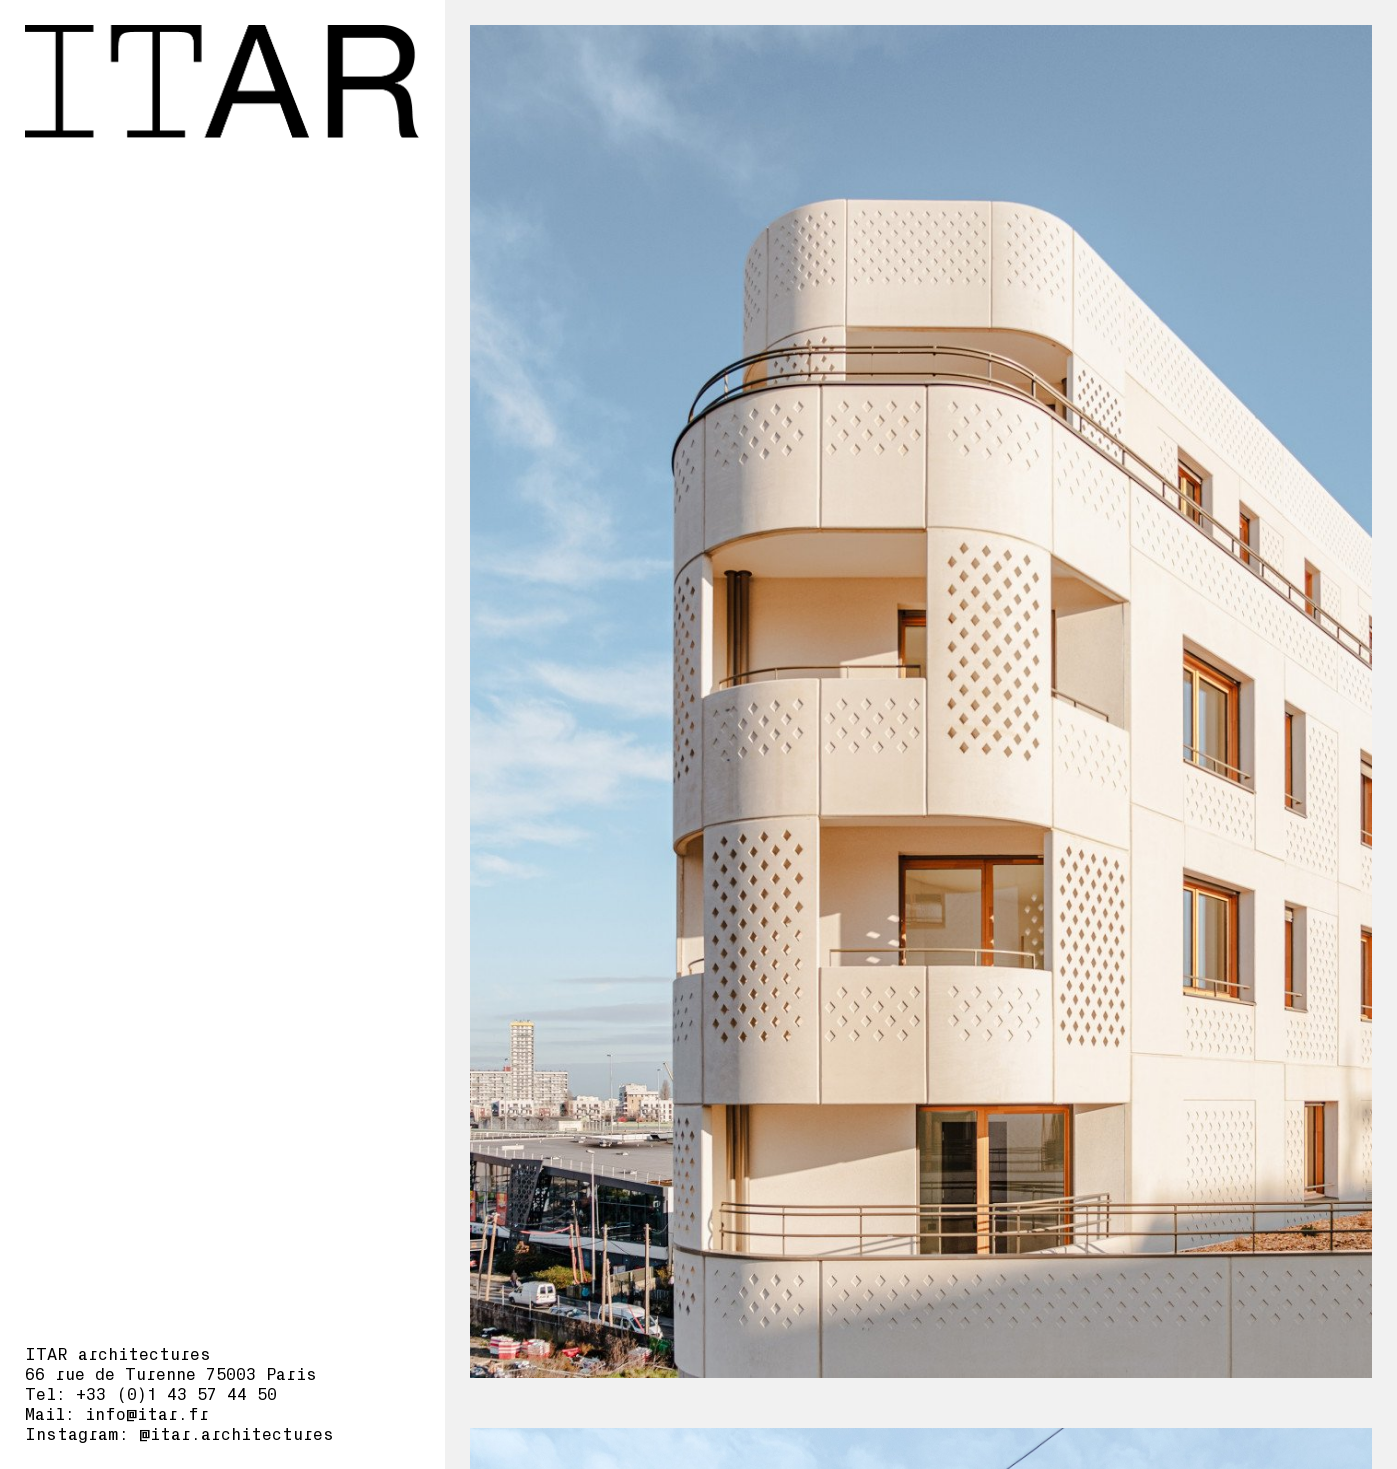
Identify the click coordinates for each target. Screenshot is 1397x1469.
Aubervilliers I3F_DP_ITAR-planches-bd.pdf (1140, 365)
